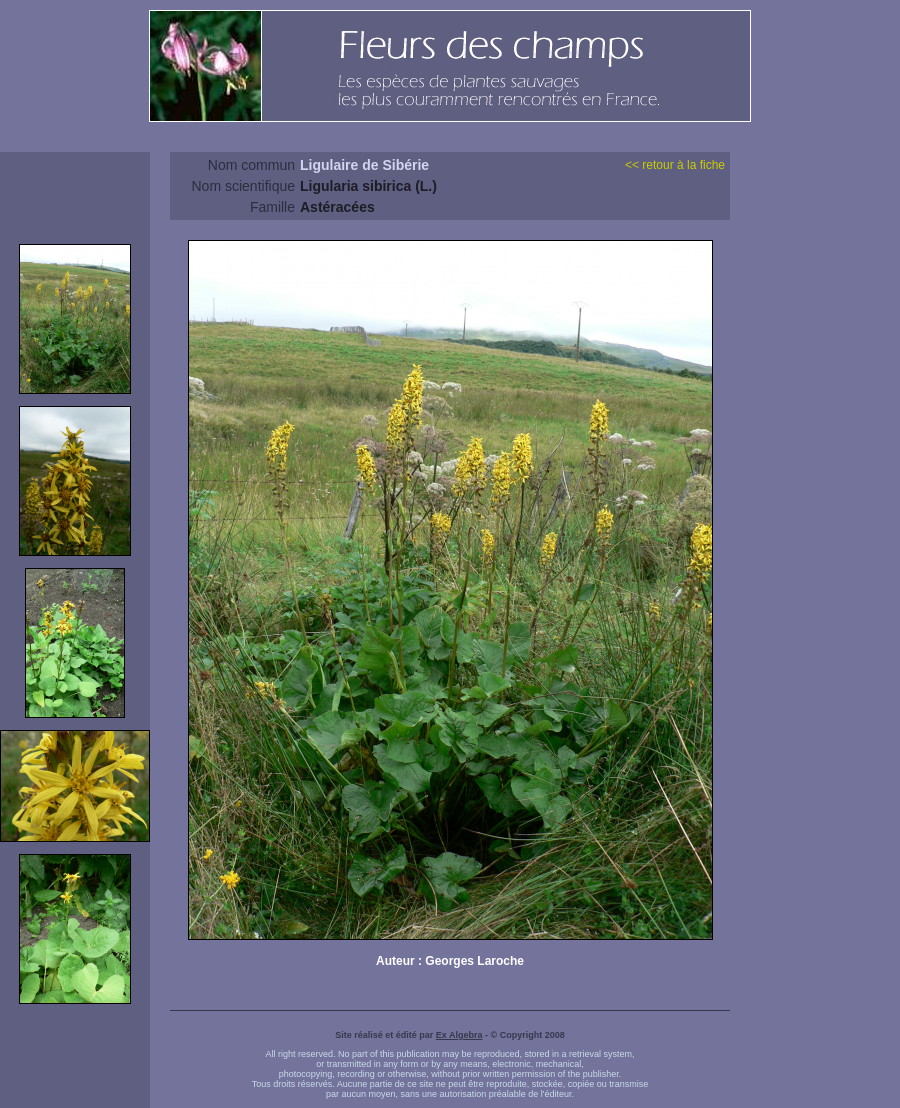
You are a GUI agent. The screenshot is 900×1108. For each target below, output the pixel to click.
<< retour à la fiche (675, 165)
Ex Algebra (459, 1035)
